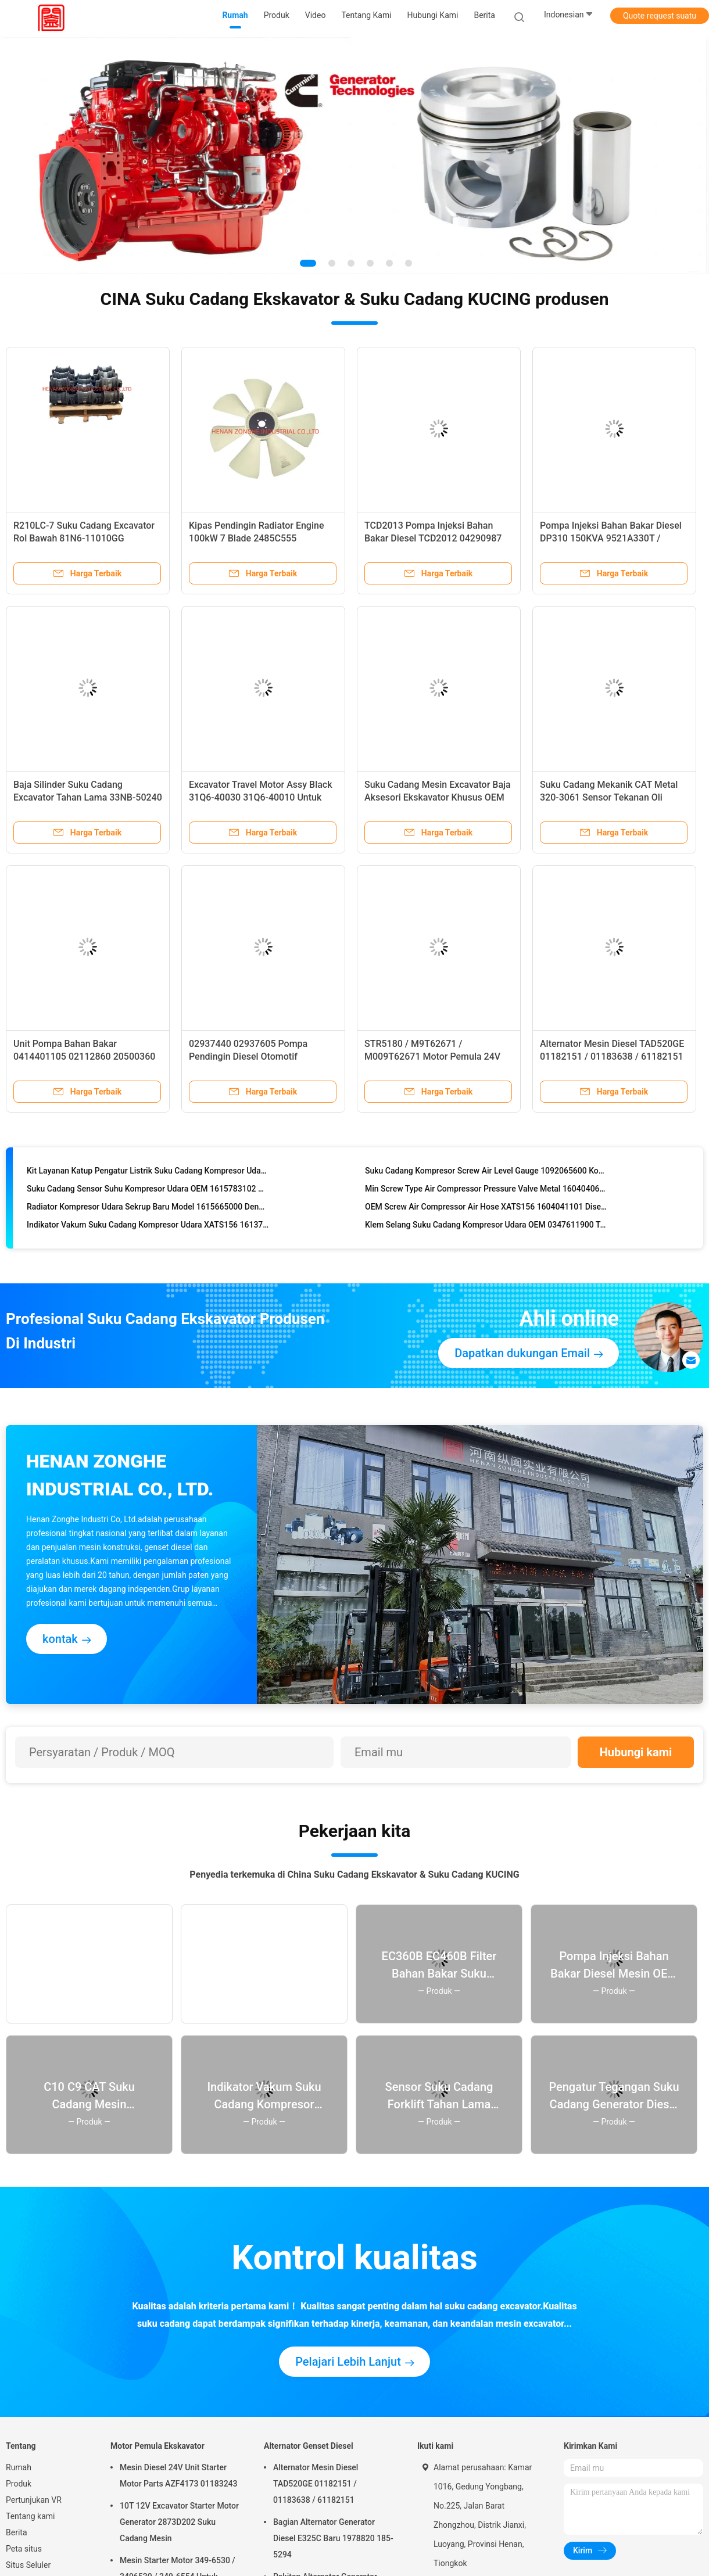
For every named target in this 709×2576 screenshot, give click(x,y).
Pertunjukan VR (34, 2500)
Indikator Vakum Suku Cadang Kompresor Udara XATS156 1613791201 (148, 1227)
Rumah (18, 2467)
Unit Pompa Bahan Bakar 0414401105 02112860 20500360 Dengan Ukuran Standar (84, 1056)
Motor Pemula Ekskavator (157, 2446)
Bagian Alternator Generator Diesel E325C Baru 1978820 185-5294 (333, 2538)
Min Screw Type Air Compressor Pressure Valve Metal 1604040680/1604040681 (486, 1191)
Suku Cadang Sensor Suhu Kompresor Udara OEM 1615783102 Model (148, 1191)
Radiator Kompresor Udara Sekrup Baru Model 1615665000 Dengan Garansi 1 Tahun (148, 1209)
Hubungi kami (636, 1752)
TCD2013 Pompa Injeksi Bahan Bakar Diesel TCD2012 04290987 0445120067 (433, 538)
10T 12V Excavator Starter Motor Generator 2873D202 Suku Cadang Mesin (179, 2522)
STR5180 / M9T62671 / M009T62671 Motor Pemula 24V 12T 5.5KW (432, 1056)
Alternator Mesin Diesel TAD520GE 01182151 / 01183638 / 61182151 (315, 2484)
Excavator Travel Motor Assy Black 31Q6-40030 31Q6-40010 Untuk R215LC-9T (260, 797)
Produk (18, 2483)
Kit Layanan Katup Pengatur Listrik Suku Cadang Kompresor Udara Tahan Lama (148, 1173)
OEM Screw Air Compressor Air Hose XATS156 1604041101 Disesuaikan (486, 1209)
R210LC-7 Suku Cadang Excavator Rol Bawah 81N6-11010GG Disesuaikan (84, 538)
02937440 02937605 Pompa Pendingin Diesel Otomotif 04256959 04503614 (248, 1056)
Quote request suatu (659, 15)
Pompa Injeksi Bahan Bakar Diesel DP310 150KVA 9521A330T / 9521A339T (611, 538)
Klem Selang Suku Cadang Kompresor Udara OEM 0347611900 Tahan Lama (486, 1227)
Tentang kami (30, 2516)
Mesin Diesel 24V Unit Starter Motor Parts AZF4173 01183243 (179, 2475)
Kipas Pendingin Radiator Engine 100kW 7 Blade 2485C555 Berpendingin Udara (256, 538)
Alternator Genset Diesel (308, 2446)
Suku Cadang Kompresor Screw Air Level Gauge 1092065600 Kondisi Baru (486, 1173)
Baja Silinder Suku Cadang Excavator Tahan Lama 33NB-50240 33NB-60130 (87, 797)
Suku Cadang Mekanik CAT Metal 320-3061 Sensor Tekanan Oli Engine (609, 797)
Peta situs (24, 2548)
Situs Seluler (28, 2565)
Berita (16, 2532)
